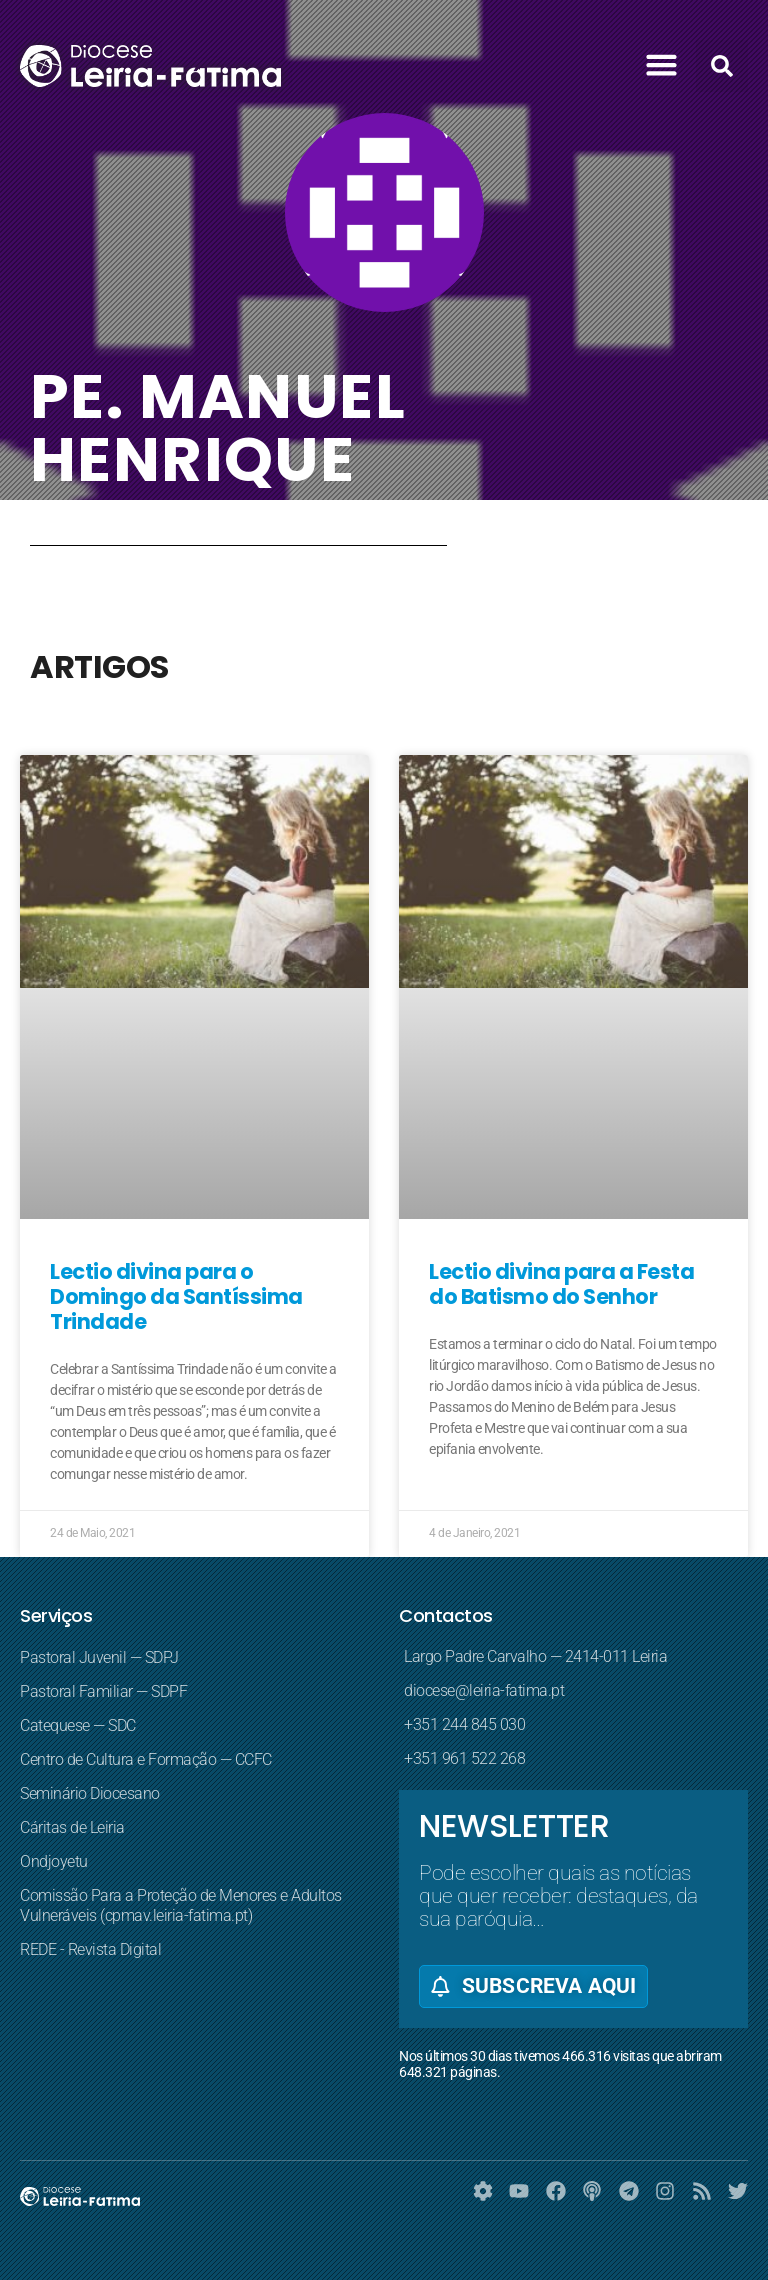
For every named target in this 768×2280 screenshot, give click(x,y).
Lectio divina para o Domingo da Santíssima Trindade (176, 1296)
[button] (662, 65)
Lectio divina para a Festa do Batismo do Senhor (561, 1284)
